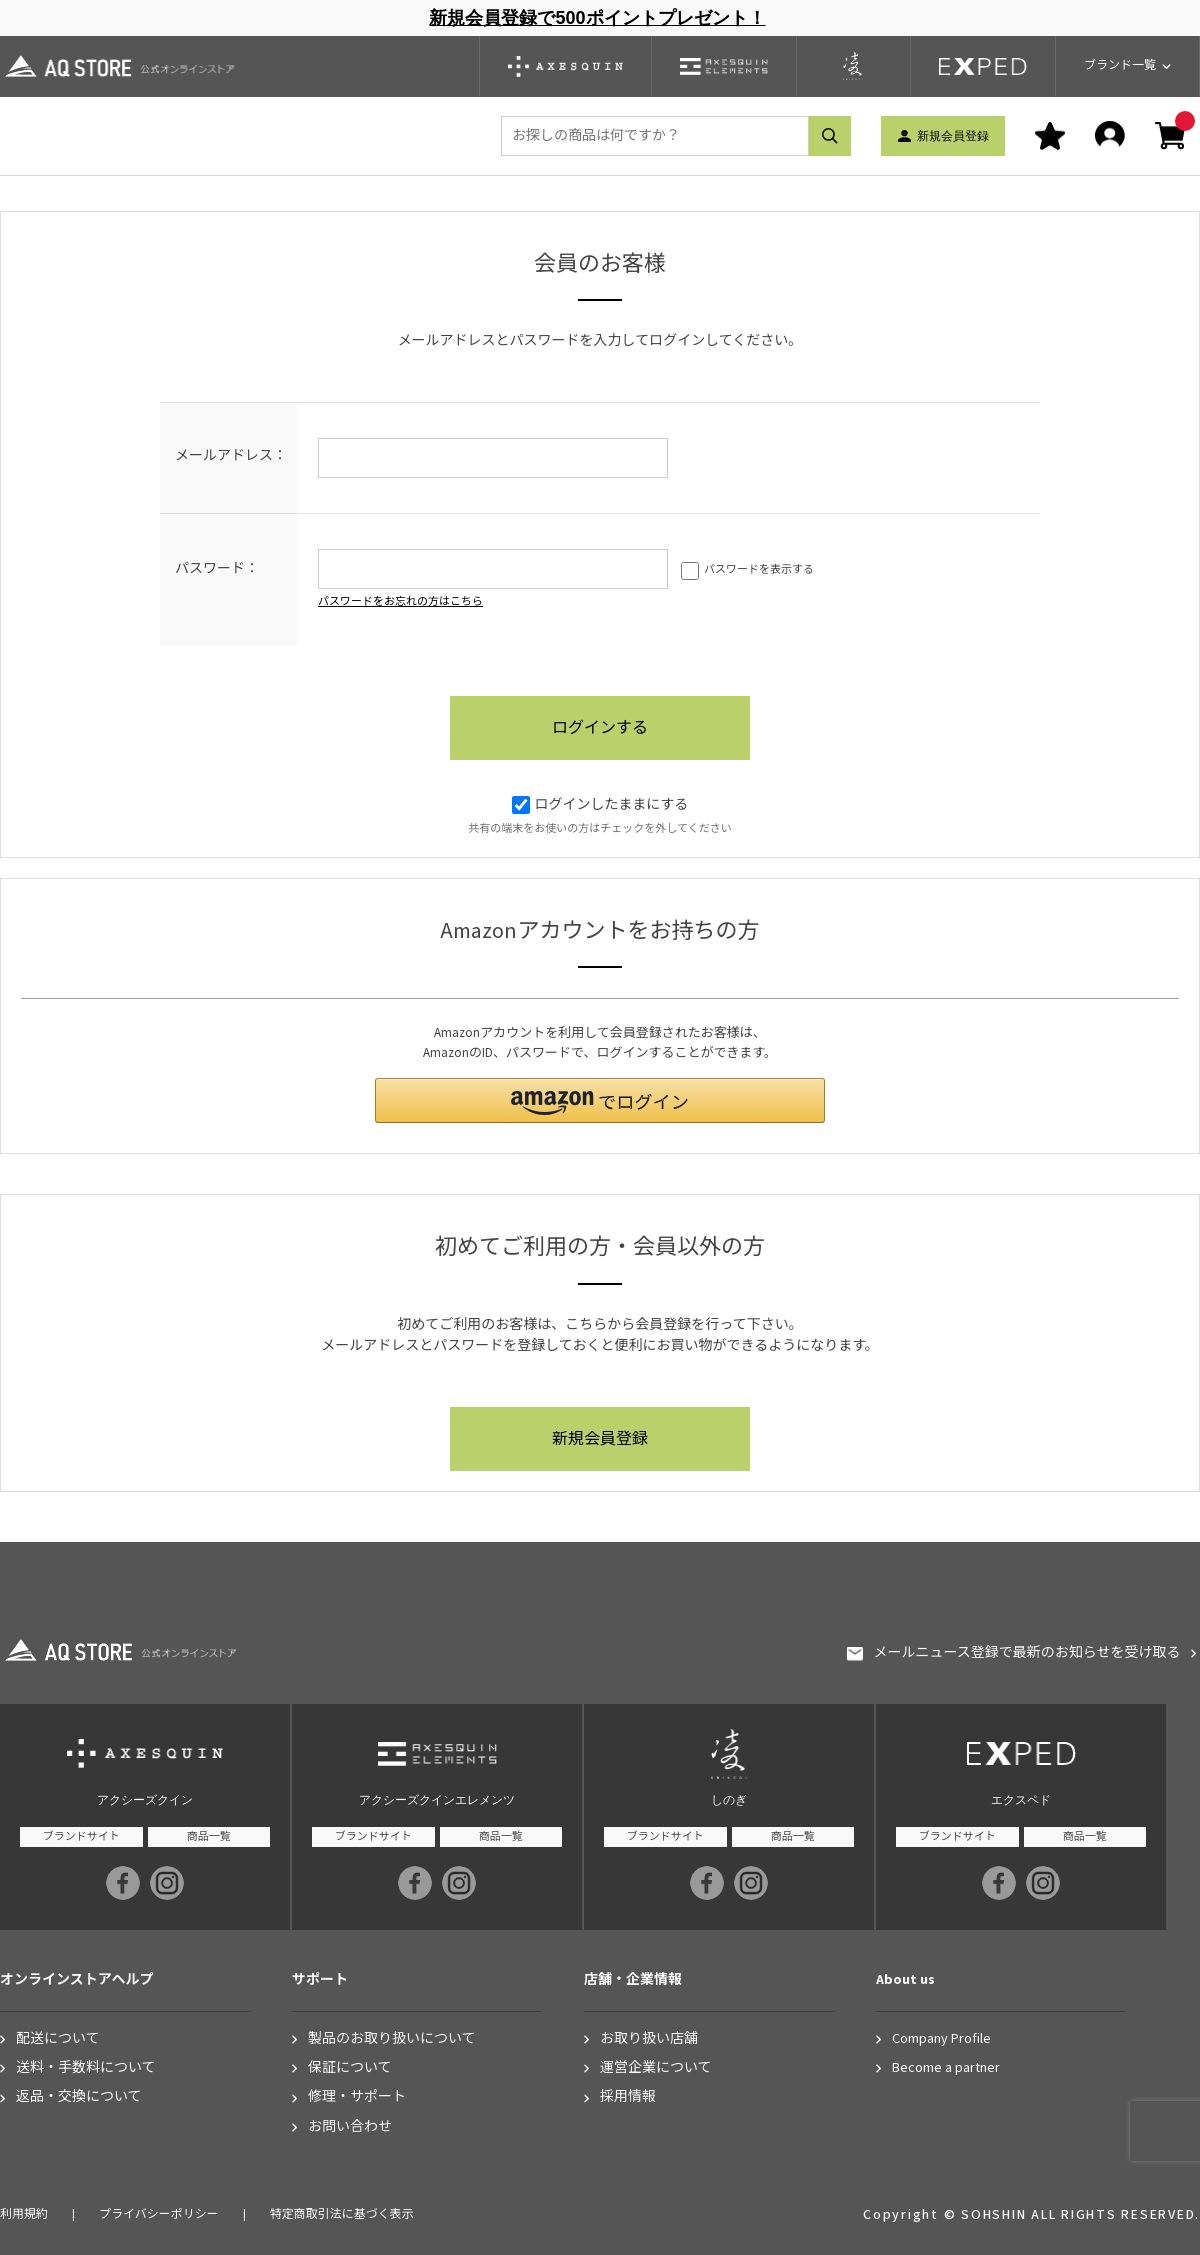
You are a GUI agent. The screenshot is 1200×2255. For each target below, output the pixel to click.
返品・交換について (79, 2097)
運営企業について (656, 2068)
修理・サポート (357, 2097)
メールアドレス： (231, 456)
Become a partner (946, 2068)
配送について (58, 2039)
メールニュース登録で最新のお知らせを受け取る (1026, 1653)
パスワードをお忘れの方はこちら (400, 601)
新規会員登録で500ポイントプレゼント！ (597, 18)
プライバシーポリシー (159, 2214)
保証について (350, 2068)
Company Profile (941, 2039)
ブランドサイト (81, 1836)
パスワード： (217, 569)
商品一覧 (209, 1836)
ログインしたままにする (600, 805)
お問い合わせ (350, 2127)
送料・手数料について (86, 2068)
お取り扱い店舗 (649, 2039)
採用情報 (628, 2097)
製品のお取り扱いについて (392, 2039)
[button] (600, 1100)
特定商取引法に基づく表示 (342, 2214)
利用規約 (24, 2214)
